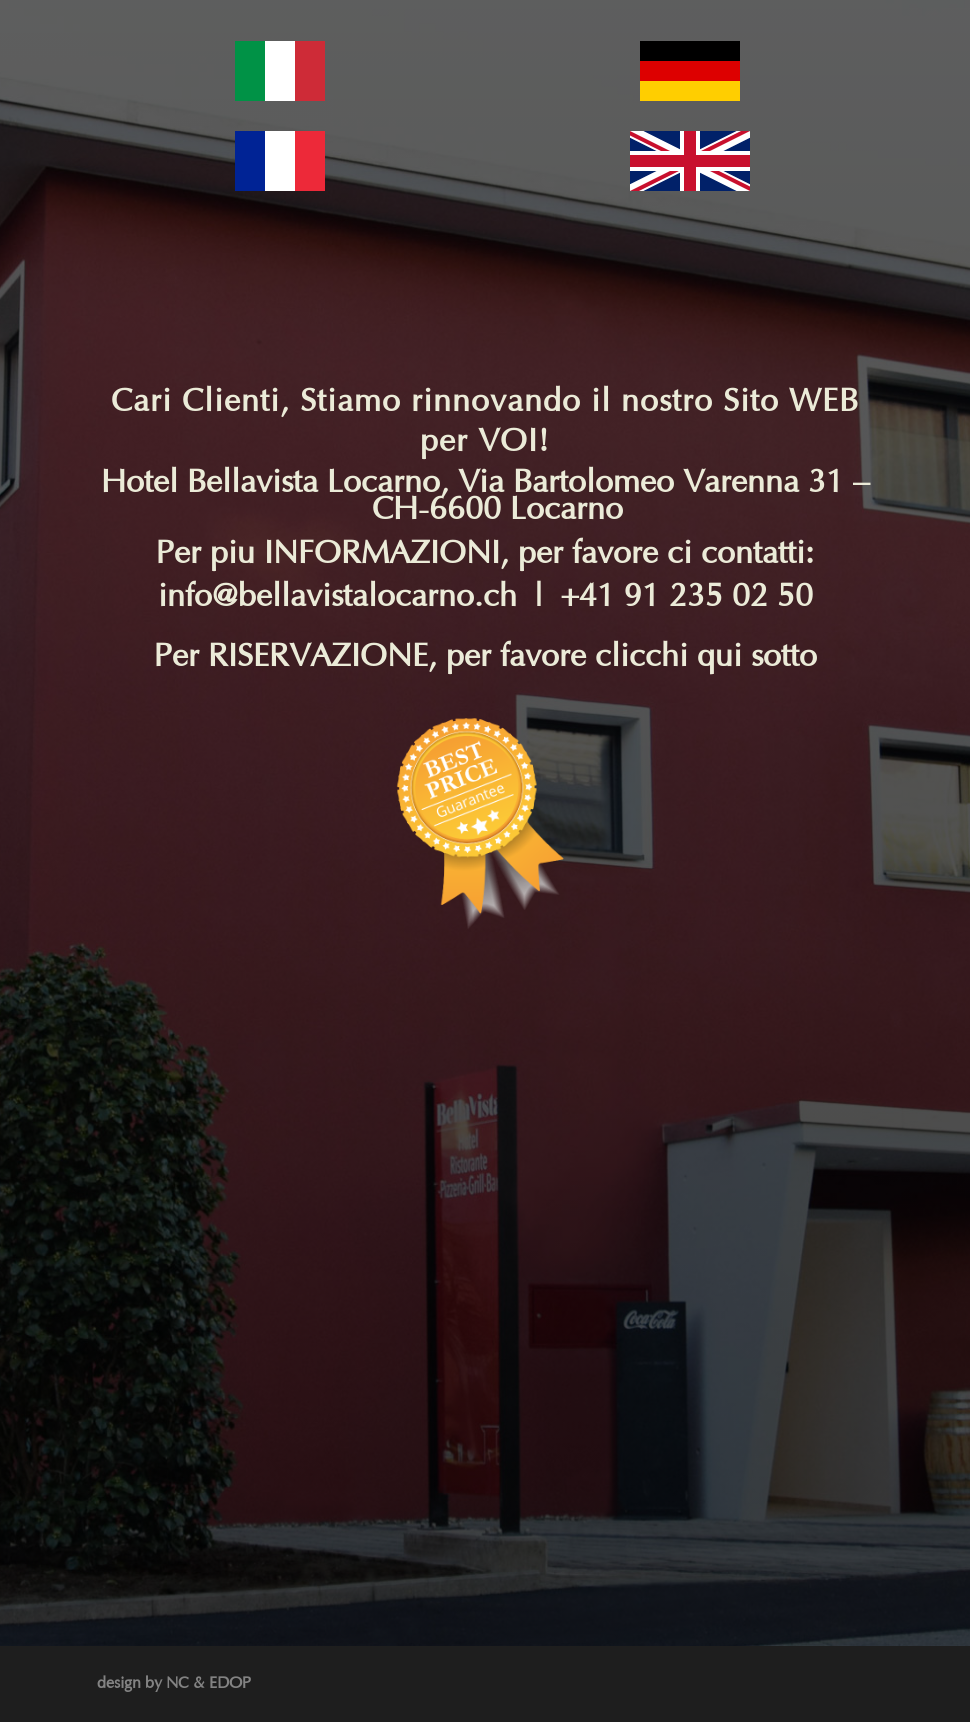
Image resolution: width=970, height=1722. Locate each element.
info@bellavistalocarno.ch (337, 596)
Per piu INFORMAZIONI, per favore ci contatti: (485, 553)
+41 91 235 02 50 (686, 596)
